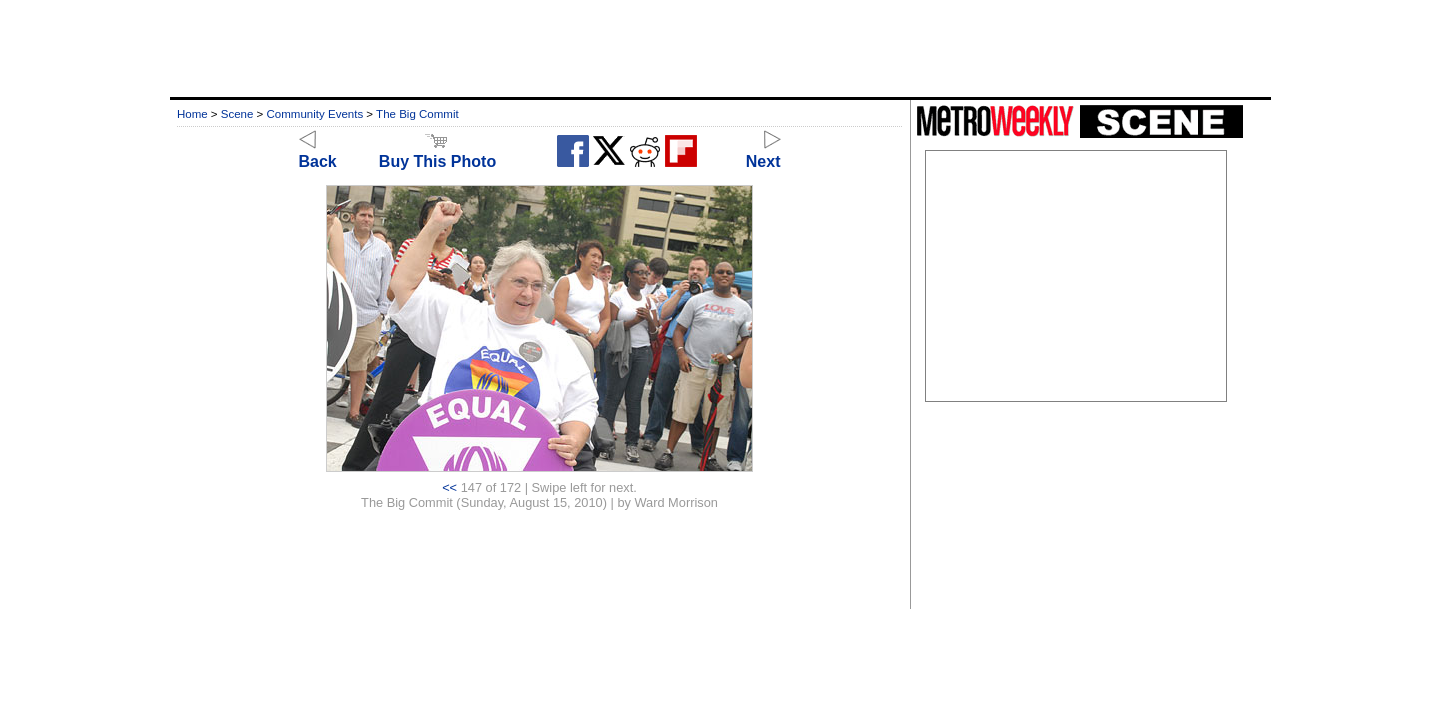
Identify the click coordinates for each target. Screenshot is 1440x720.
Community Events (315, 114)
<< (449, 487)
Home (192, 114)
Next (763, 152)
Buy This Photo (437, 152)
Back (318, 152)
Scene (237, 114)
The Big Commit (417, 114)
